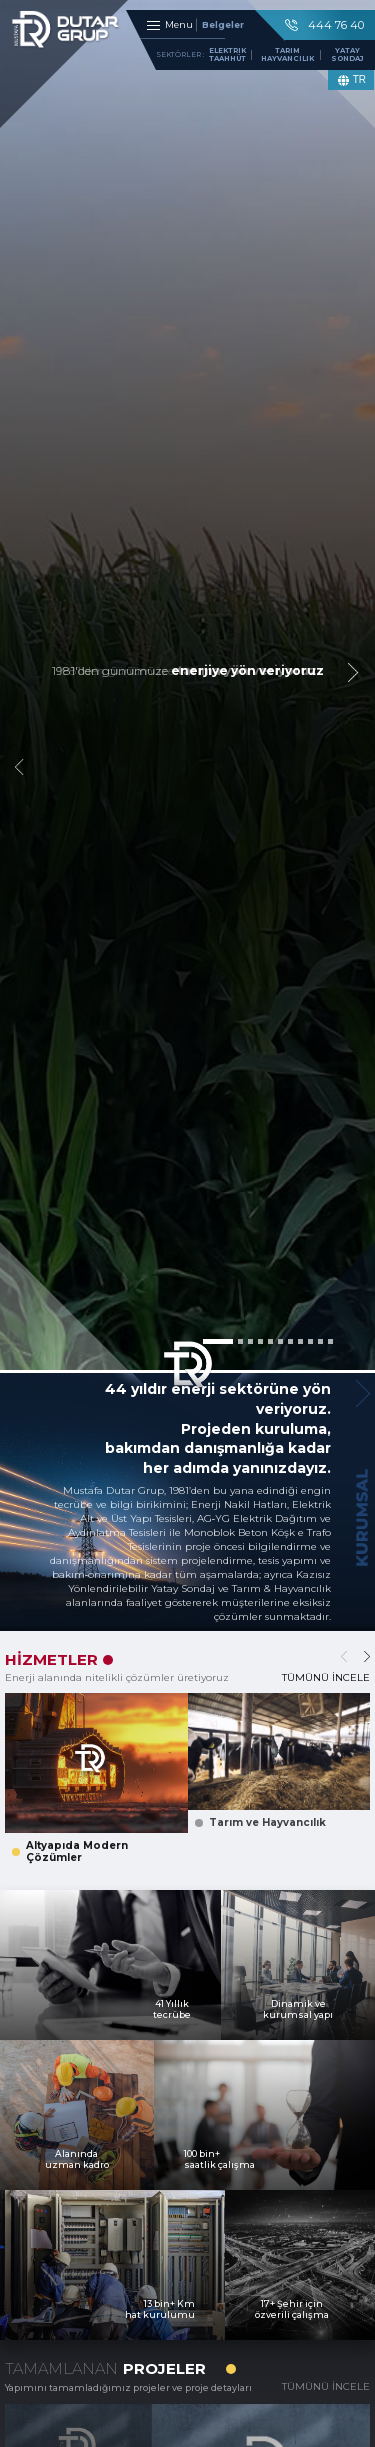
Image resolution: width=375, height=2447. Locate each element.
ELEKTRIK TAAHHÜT (227, 58)
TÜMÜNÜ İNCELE (326, 1678)
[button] (218, 1341)
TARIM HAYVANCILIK (287, 58)
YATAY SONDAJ (347, 58)
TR (351, 80)
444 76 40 (324, 25)
